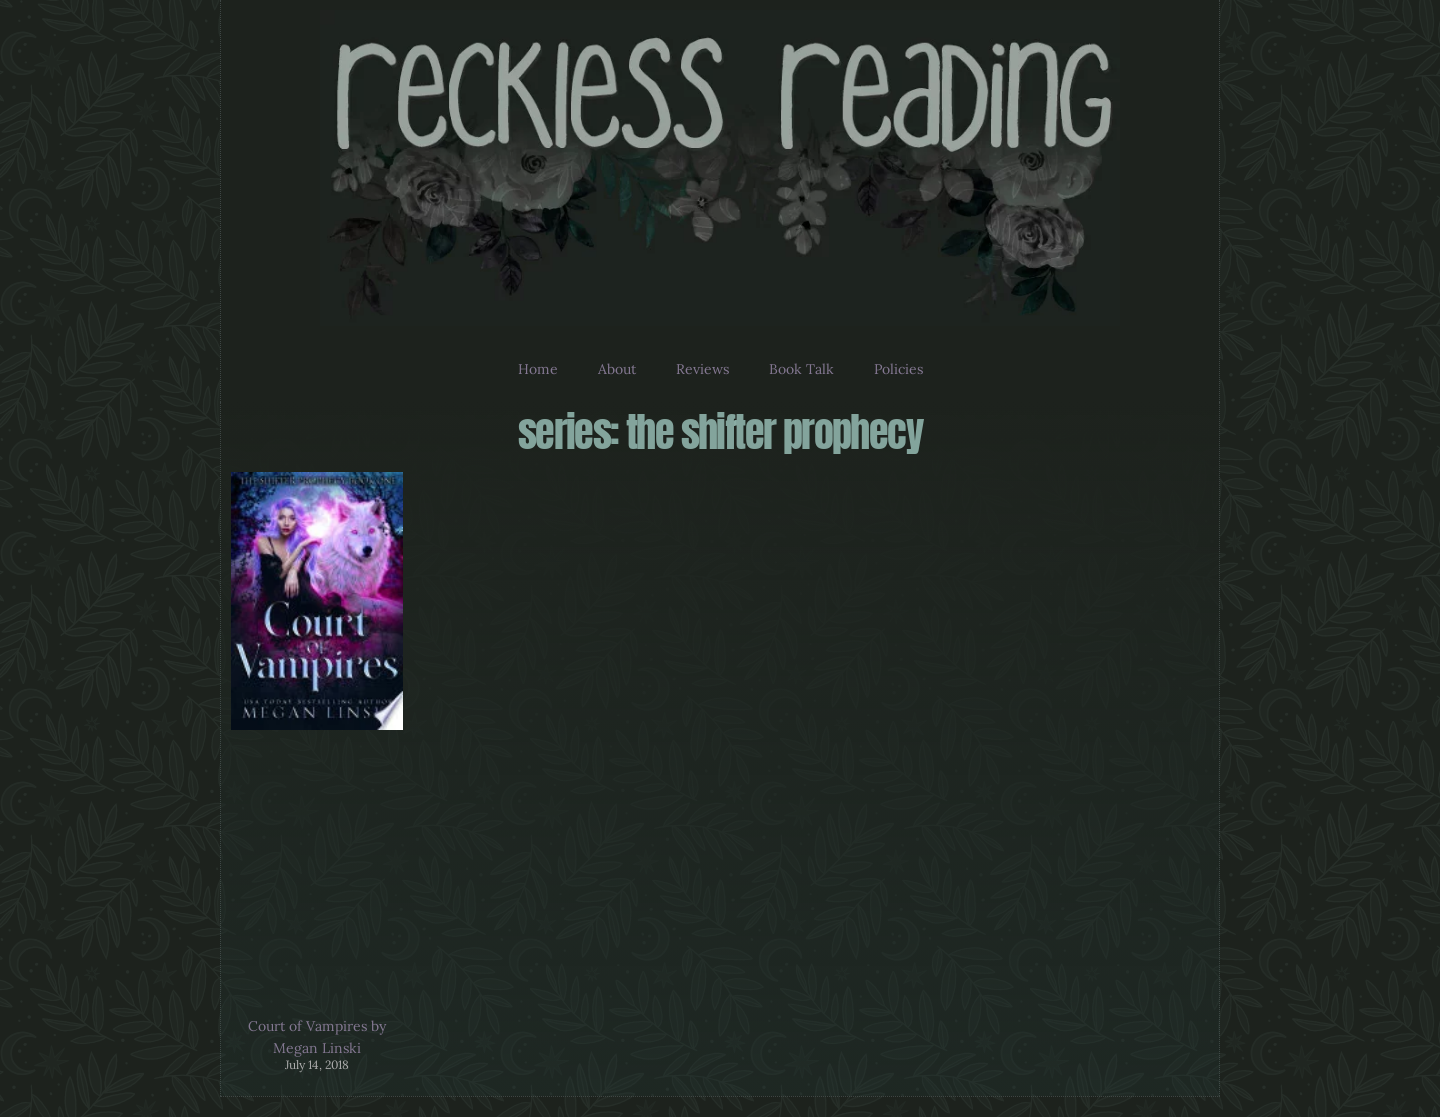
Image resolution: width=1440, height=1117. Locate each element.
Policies (898, 369)
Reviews (702, 369)
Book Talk (801, 369)
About (617, 369)
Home (538, 369)
